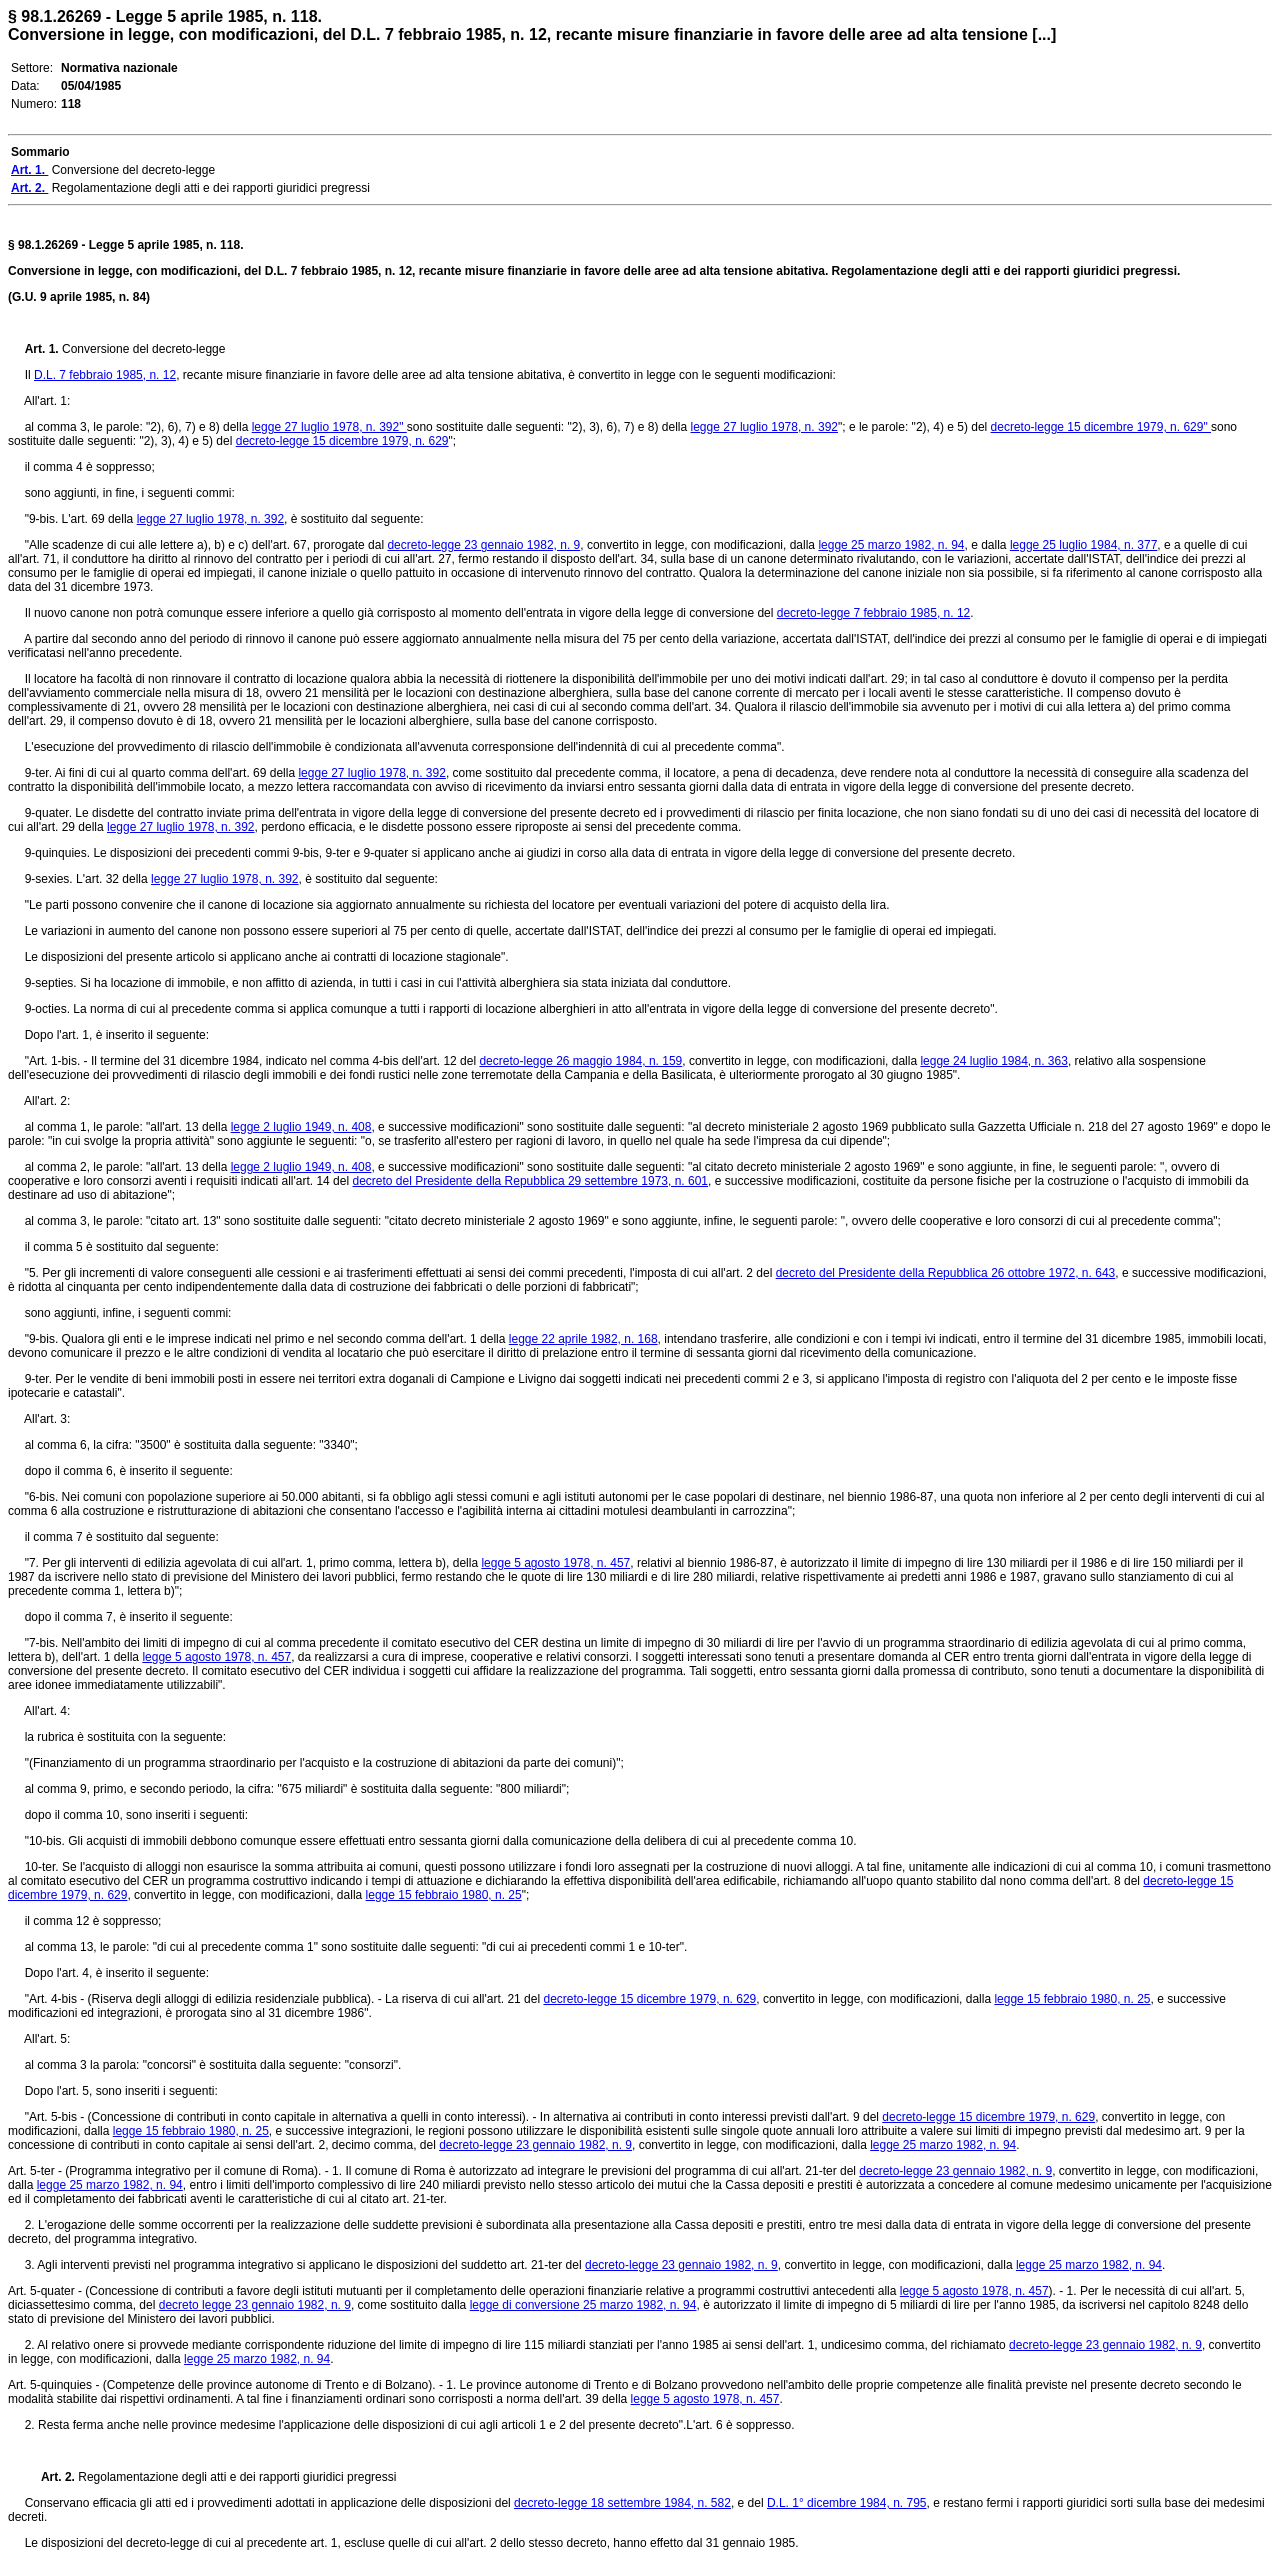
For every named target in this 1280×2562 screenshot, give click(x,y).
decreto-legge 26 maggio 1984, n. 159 (580, 1061)
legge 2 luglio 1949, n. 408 (301, 1127)
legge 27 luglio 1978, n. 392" (329, 427)
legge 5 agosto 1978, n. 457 (555, 1563)
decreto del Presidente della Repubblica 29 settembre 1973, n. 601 (530, 1181)
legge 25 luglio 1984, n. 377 (1083, 545)
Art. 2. (52, 2477)
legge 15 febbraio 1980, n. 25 (444, 1895)
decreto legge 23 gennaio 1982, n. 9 (255, 2305)
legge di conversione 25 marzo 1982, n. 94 (583, 2305)
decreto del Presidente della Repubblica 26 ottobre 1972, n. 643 (946, 1273)
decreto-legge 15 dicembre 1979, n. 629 (342, 441)
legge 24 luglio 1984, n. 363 (993, 1061)
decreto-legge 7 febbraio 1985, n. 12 (873, 613)
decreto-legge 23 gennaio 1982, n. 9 (483, 545)
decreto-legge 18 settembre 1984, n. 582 (622, 2503)
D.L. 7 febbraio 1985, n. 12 (105, 375)
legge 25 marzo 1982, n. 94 (891, 545)
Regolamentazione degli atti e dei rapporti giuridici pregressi (237, 2477)
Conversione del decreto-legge (143, 349)
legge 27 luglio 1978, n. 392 (764, 427)
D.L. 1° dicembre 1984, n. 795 (847, 2503)
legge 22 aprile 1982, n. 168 (583, 1339)
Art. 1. (43, 349)
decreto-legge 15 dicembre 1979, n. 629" (1101, 427)
